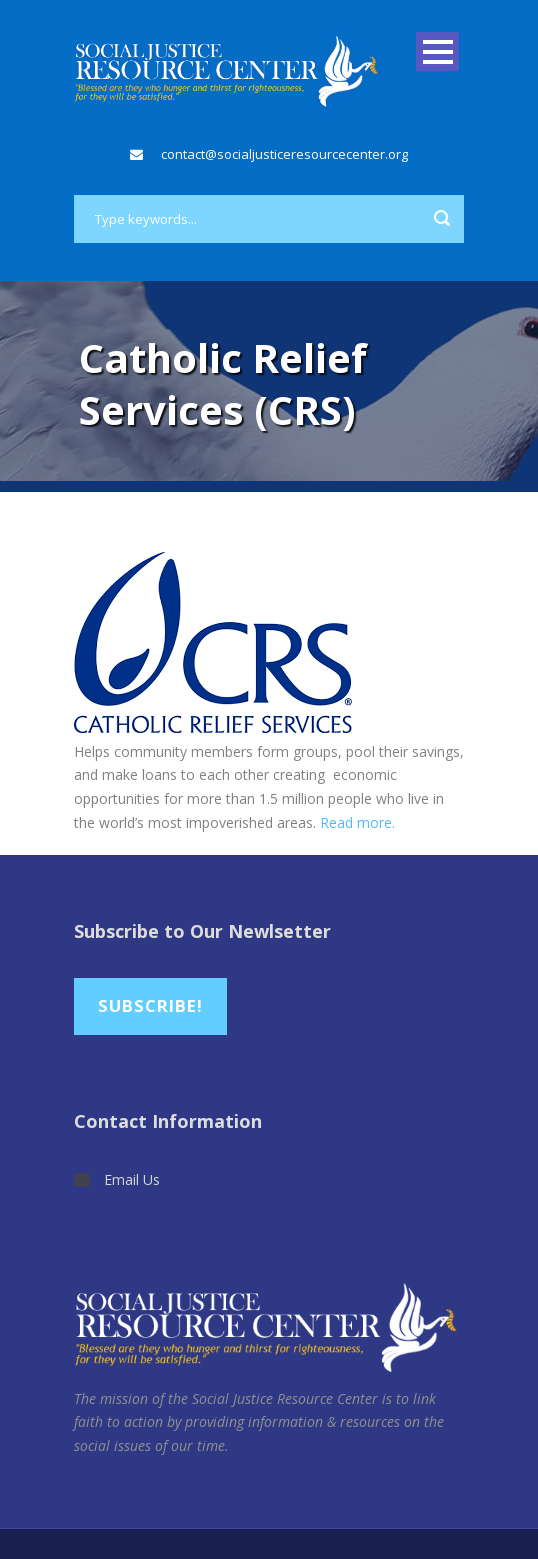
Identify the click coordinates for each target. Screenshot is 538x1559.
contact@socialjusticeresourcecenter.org (284, 154)
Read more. (357, 822)
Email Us (132, 1179)
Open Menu (437, 51)
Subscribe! (150, 1005)
